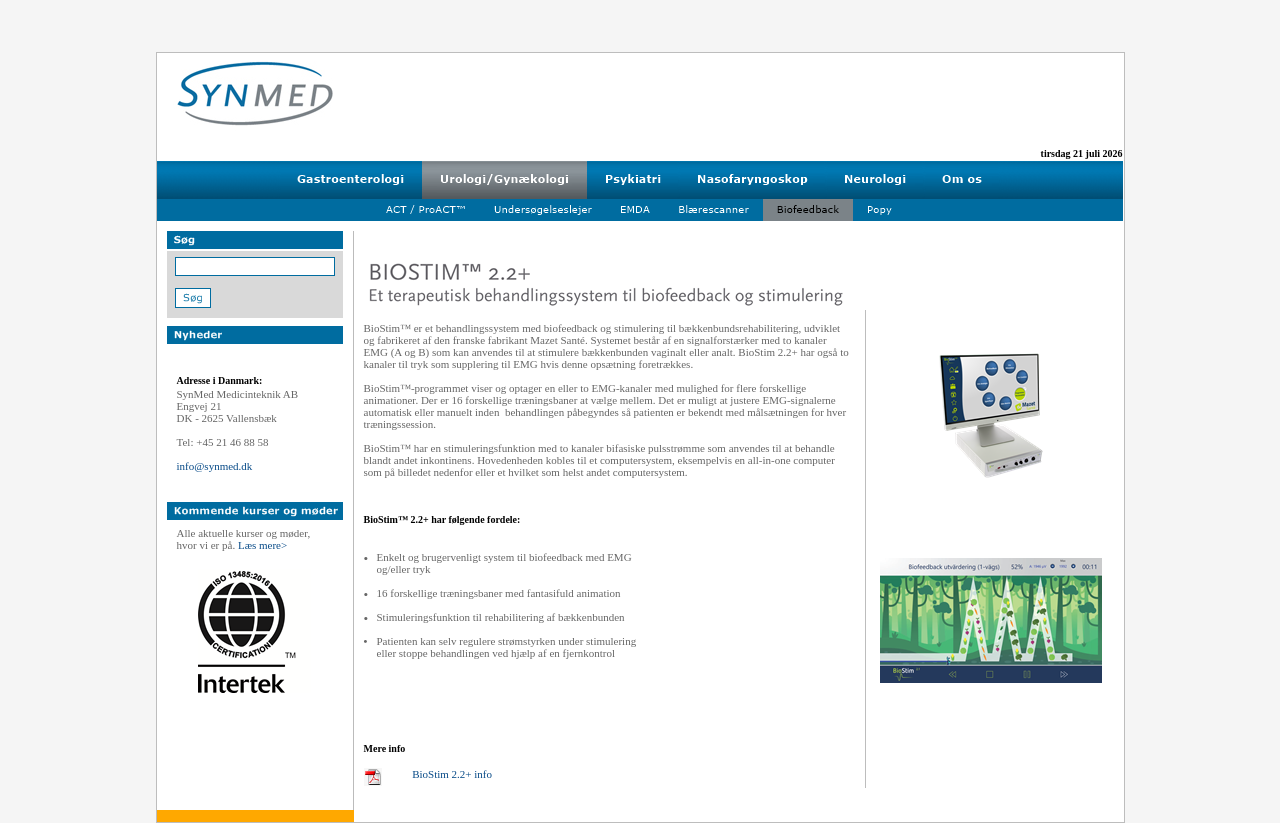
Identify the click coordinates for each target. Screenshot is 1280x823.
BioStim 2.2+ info (452, 774)
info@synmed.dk (215, 466)
